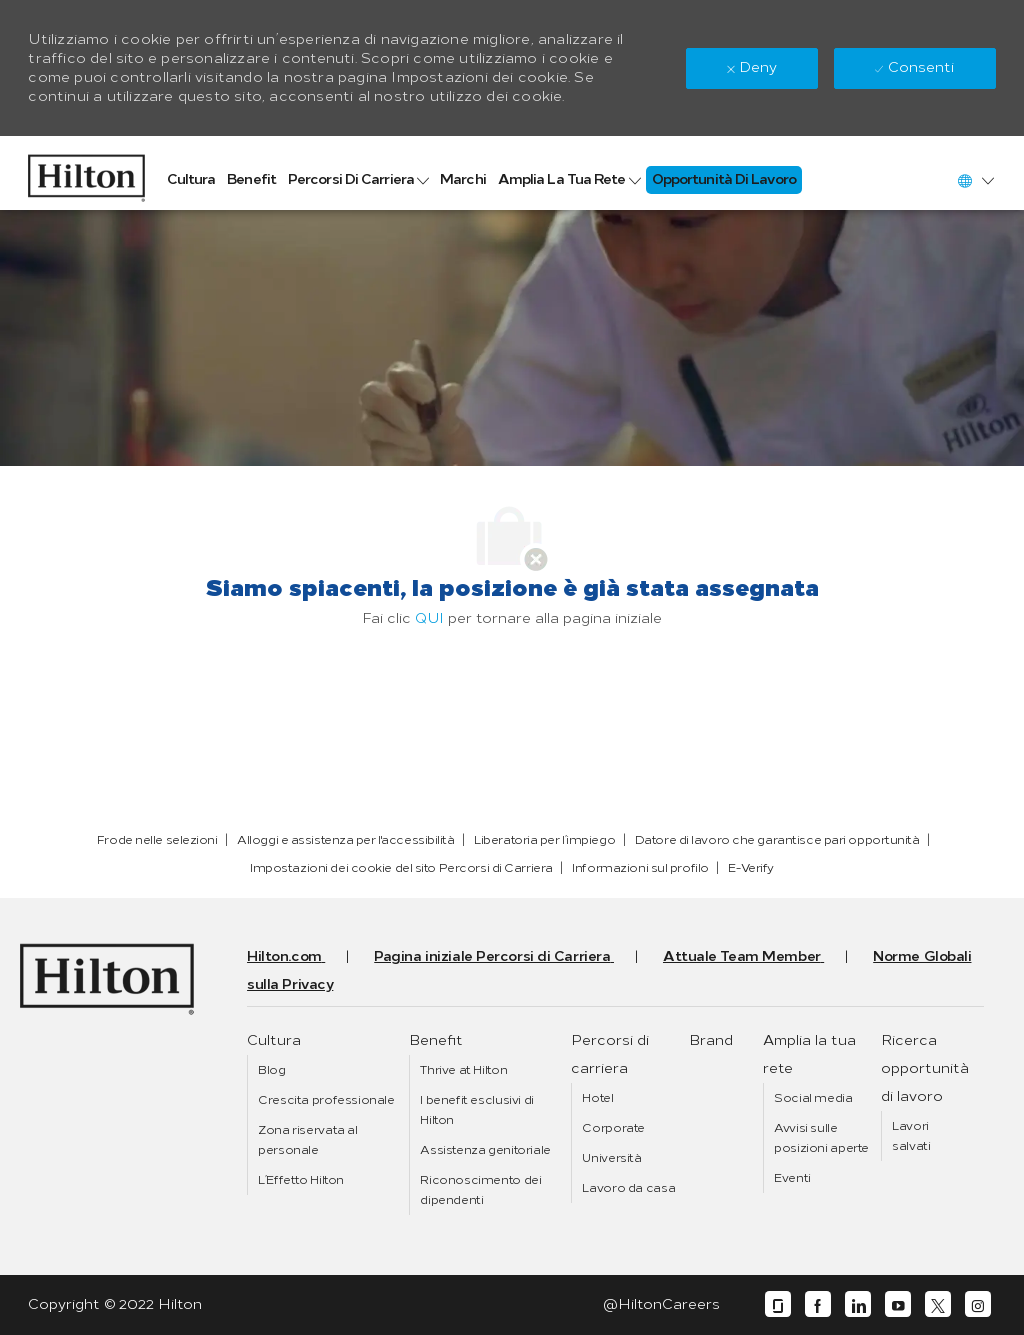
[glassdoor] (778, 1304)
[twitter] (938, 1304)
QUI (429, 618)
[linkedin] (858, 1304)
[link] (86, 173)
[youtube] (898, 1304)
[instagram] (978, 1304)
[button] (975, 180)
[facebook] (818, 1304)
